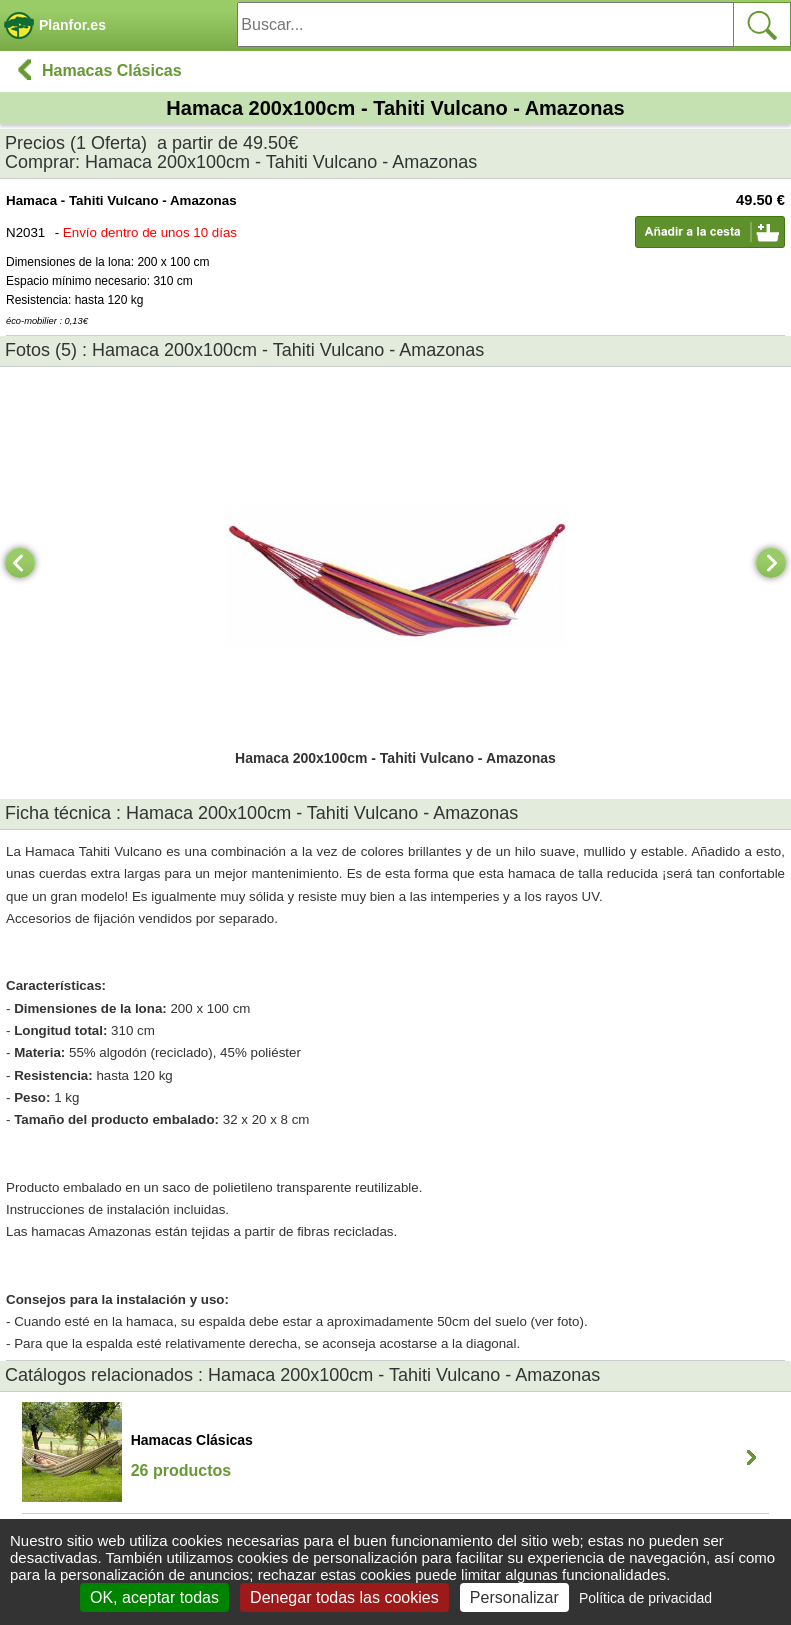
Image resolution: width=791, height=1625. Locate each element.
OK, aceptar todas (154, 1597)
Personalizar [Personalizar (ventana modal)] (514, 1597)
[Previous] (20, 563)
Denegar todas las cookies (344, 1597)
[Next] (771, 563)
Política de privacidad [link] (645, 1598)
